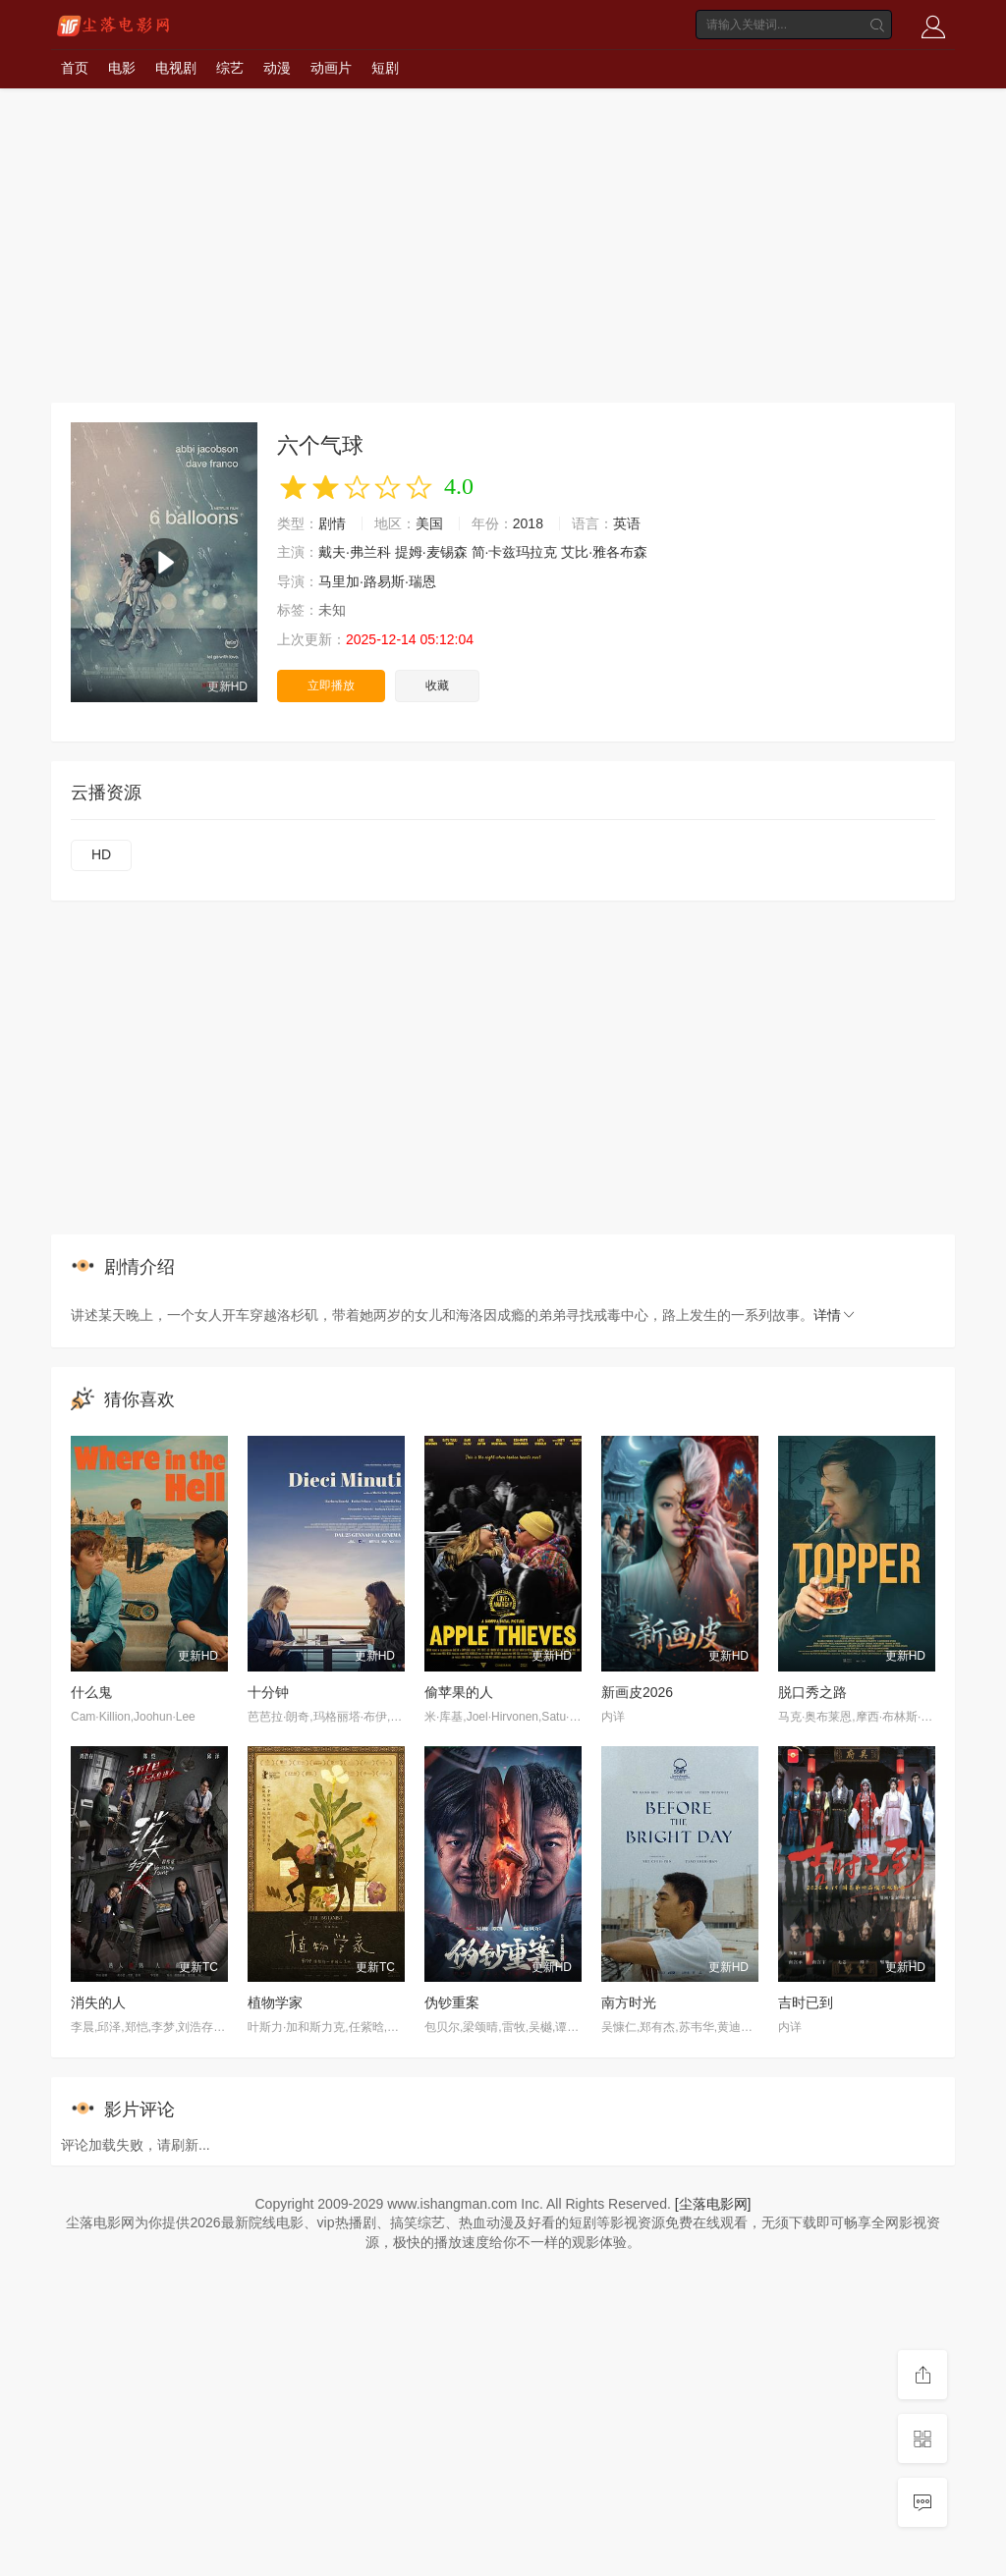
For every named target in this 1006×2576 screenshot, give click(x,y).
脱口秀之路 (812, 1692)
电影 (122, 68)
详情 (835, 1315)
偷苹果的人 (458, 1692)
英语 (627, 523)
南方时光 (628, 2002)
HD (101, 854)
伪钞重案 (451, 2002)
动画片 (331, 68)
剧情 (332, 523)
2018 (528, 523)
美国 (429, 523)
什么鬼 (91, 1692)
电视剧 (175, 68)
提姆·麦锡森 (431, 552)
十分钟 (268, 1692)
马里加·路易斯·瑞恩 (377, 581)
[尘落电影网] (713, 2204)
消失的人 (98, 2002)
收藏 (437, 685)
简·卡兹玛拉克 (515, 552)
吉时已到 (805, 2002)
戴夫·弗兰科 (354, 552)
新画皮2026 (637, 1692)
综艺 (230, 68)
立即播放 (331, 685)
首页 (74, 68)
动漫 (277, 68)
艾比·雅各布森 (604, 552)
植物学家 (275, 2002)
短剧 (385, 68)
